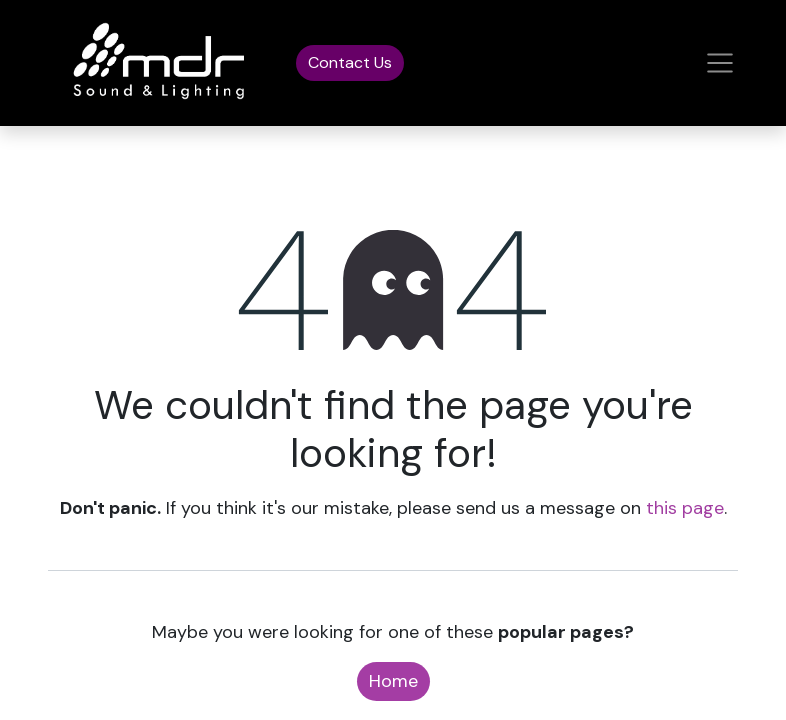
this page (685, 508)
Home (393, 681)
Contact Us (350, 62)
